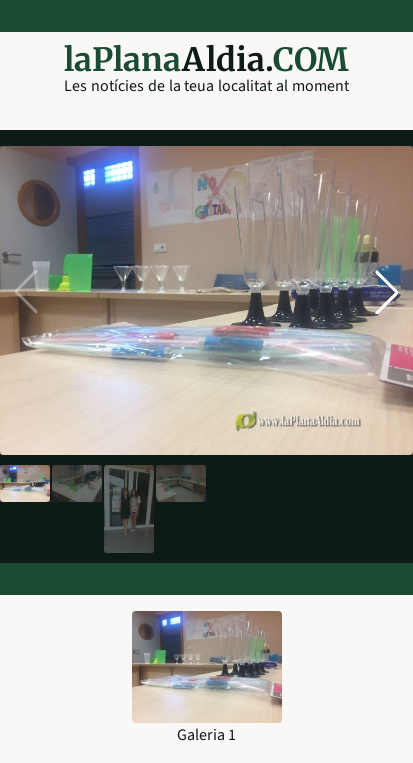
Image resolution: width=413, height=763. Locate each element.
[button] (387, 292)
